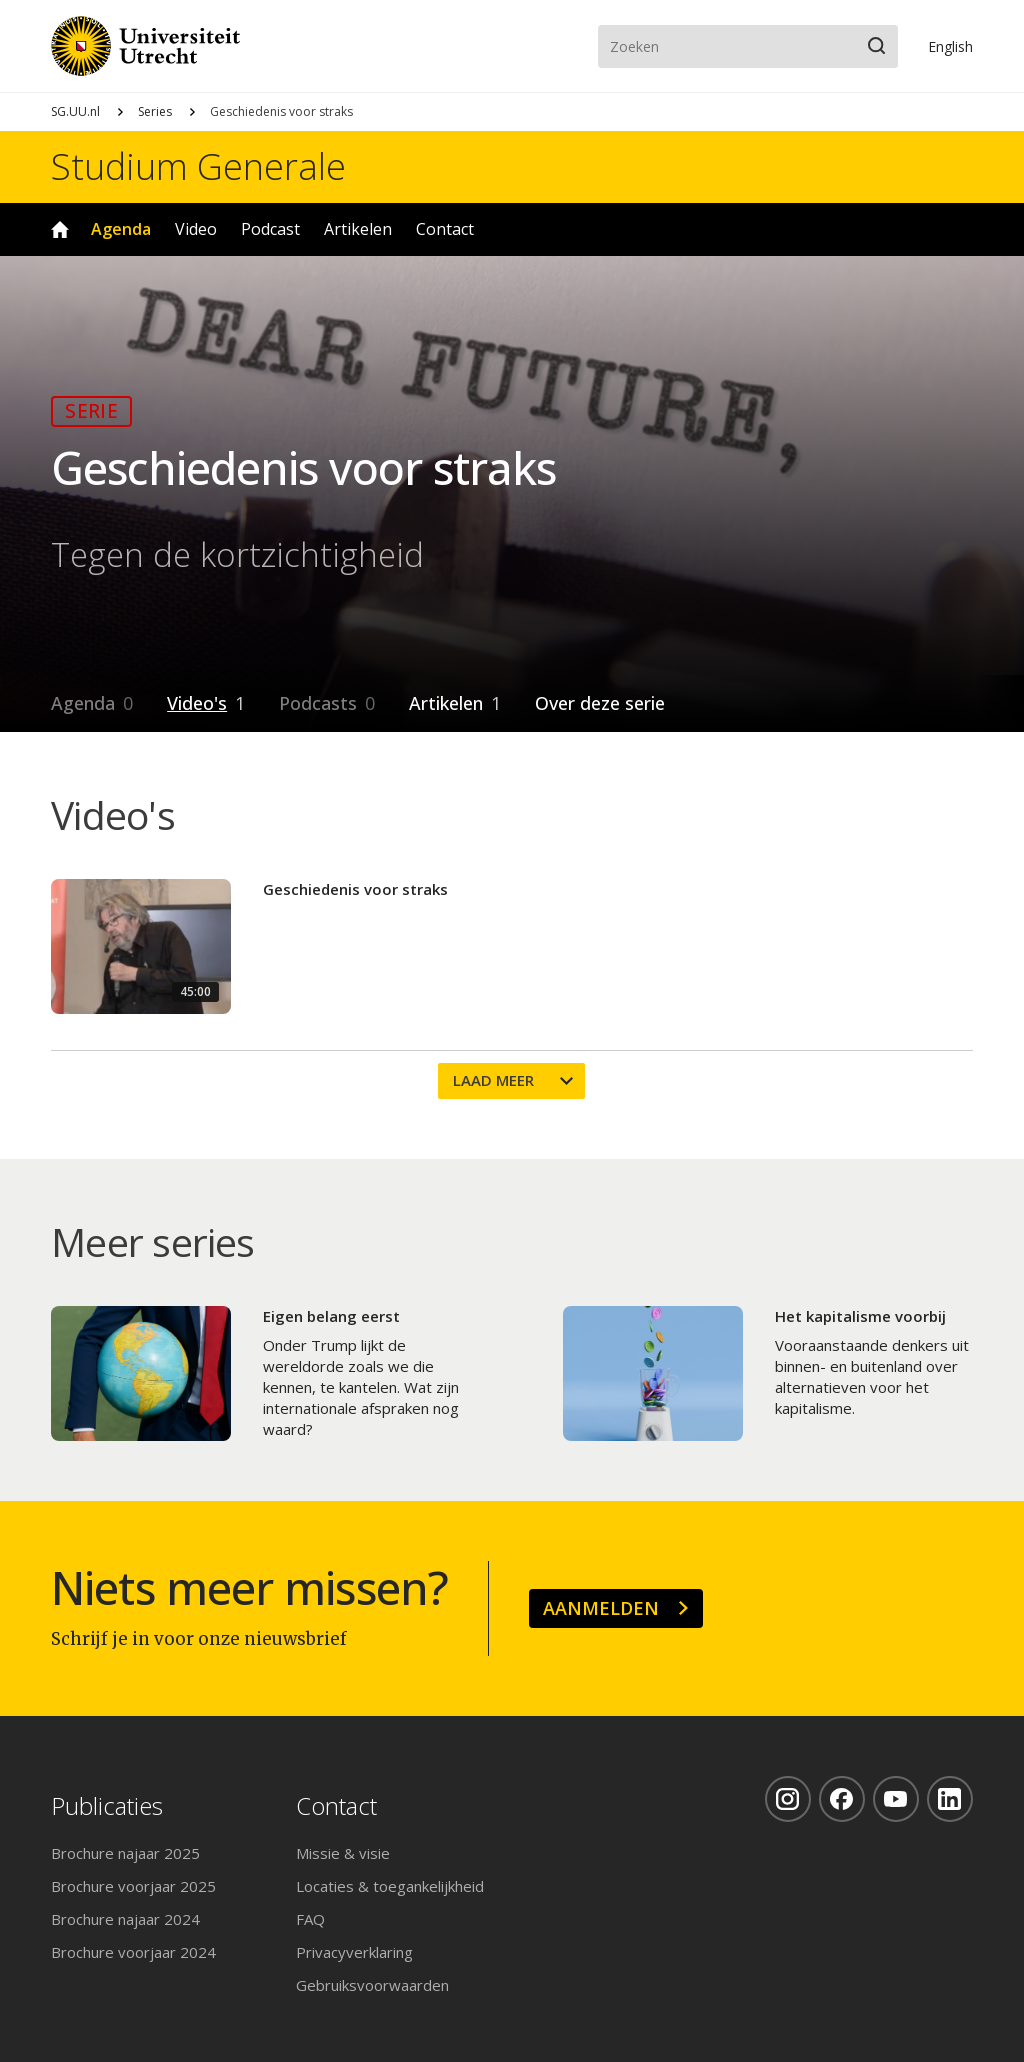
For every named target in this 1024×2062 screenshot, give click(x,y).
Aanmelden (601, 1608)
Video (196, 229)
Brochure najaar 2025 (125, 1853)
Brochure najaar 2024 (125, 1919)
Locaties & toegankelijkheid (390, 1886)
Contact (445, 229)
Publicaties (107, 1806)
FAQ (310, 1919)
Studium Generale (198, 167)
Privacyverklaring (354, 1952)
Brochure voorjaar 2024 (133, 1952)
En (950, 46)
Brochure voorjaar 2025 (133, 1886)
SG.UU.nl (75, 111)
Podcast (270, 229)
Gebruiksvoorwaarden (372, 1985)
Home (60, 229)
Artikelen (358, 229)
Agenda (121, 229)
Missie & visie (343, 1853)
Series (155, 111)
